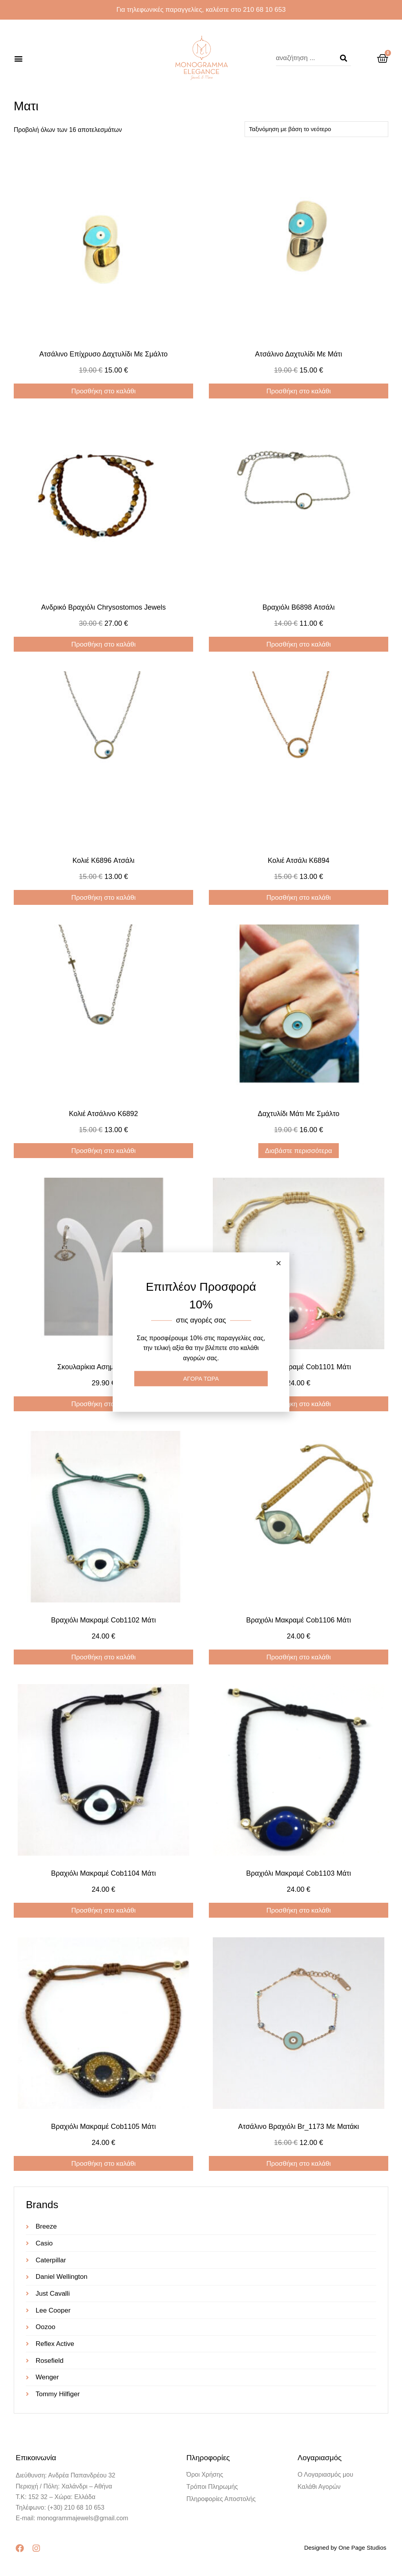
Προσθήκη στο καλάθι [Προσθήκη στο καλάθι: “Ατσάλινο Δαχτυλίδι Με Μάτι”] (298, 391)
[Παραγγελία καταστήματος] (316, 129)
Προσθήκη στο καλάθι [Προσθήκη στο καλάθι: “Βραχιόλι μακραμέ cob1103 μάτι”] (298, 1910)
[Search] (343, 58)
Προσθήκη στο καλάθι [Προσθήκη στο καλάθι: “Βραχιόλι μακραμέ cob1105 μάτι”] (103, 2163)
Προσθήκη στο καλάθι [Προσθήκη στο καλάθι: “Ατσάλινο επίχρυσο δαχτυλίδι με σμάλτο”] (103, 391)
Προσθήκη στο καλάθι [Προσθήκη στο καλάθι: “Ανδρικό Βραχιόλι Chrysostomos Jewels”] (103, 644)
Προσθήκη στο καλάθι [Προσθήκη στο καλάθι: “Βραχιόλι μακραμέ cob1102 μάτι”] (103, 1657)
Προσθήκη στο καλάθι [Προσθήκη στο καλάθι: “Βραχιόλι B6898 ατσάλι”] (298, 644)
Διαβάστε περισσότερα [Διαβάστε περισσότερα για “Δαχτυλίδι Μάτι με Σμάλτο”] (298, 1151)
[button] (18, 58)
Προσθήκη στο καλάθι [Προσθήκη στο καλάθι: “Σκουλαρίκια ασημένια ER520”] (103, 1404)
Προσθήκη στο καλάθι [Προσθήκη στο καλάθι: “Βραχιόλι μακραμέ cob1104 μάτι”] (103, 1910)
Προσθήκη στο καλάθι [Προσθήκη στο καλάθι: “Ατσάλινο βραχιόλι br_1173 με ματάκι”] (298, 2163)
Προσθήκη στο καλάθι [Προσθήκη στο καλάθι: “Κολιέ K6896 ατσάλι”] (103, 897)
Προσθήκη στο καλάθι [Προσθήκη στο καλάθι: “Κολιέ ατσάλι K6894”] (298, 897)
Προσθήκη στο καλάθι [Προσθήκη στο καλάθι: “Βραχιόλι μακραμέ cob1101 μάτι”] (298, 1404)
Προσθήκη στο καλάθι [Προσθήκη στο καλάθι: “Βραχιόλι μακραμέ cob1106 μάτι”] (298, 1657)
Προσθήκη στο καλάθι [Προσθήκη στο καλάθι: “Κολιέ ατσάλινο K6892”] (103, 1151)
